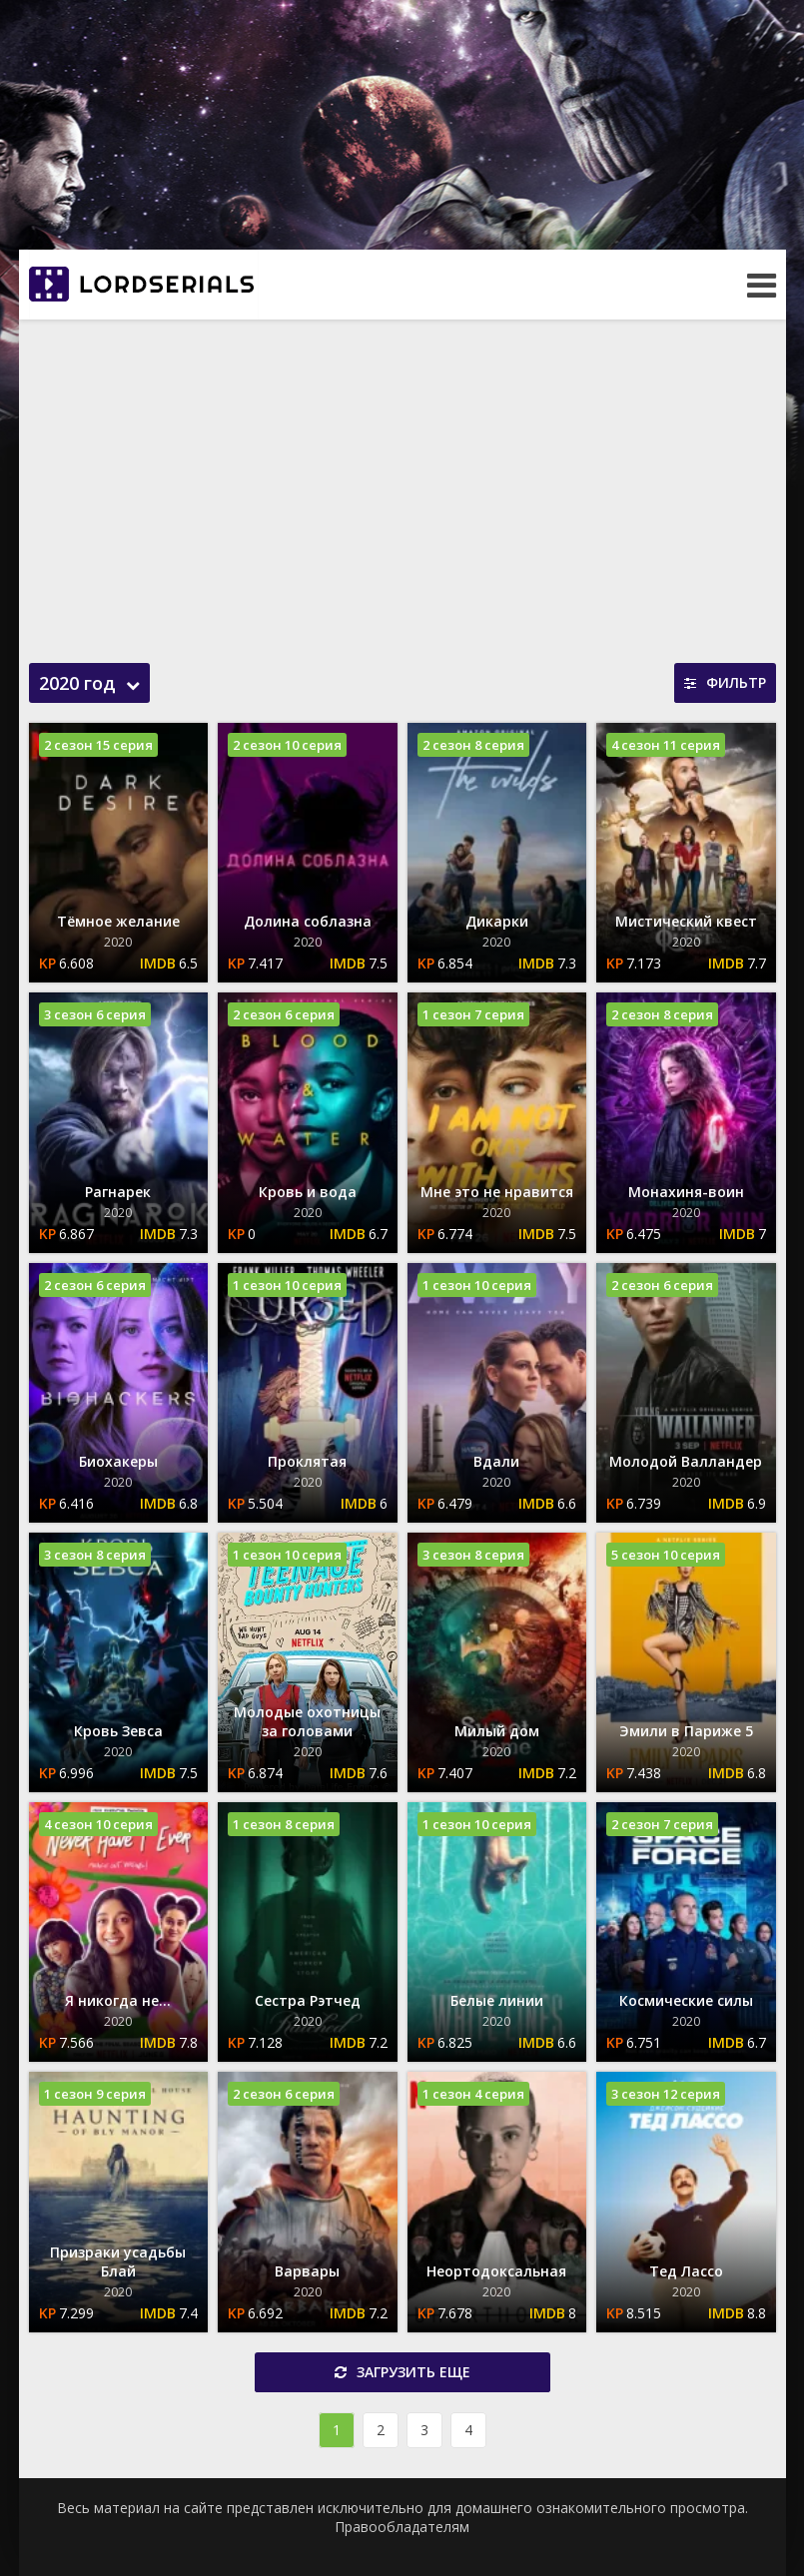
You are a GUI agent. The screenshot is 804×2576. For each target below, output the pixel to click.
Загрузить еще (402, 2371)
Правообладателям (402, 2526)
